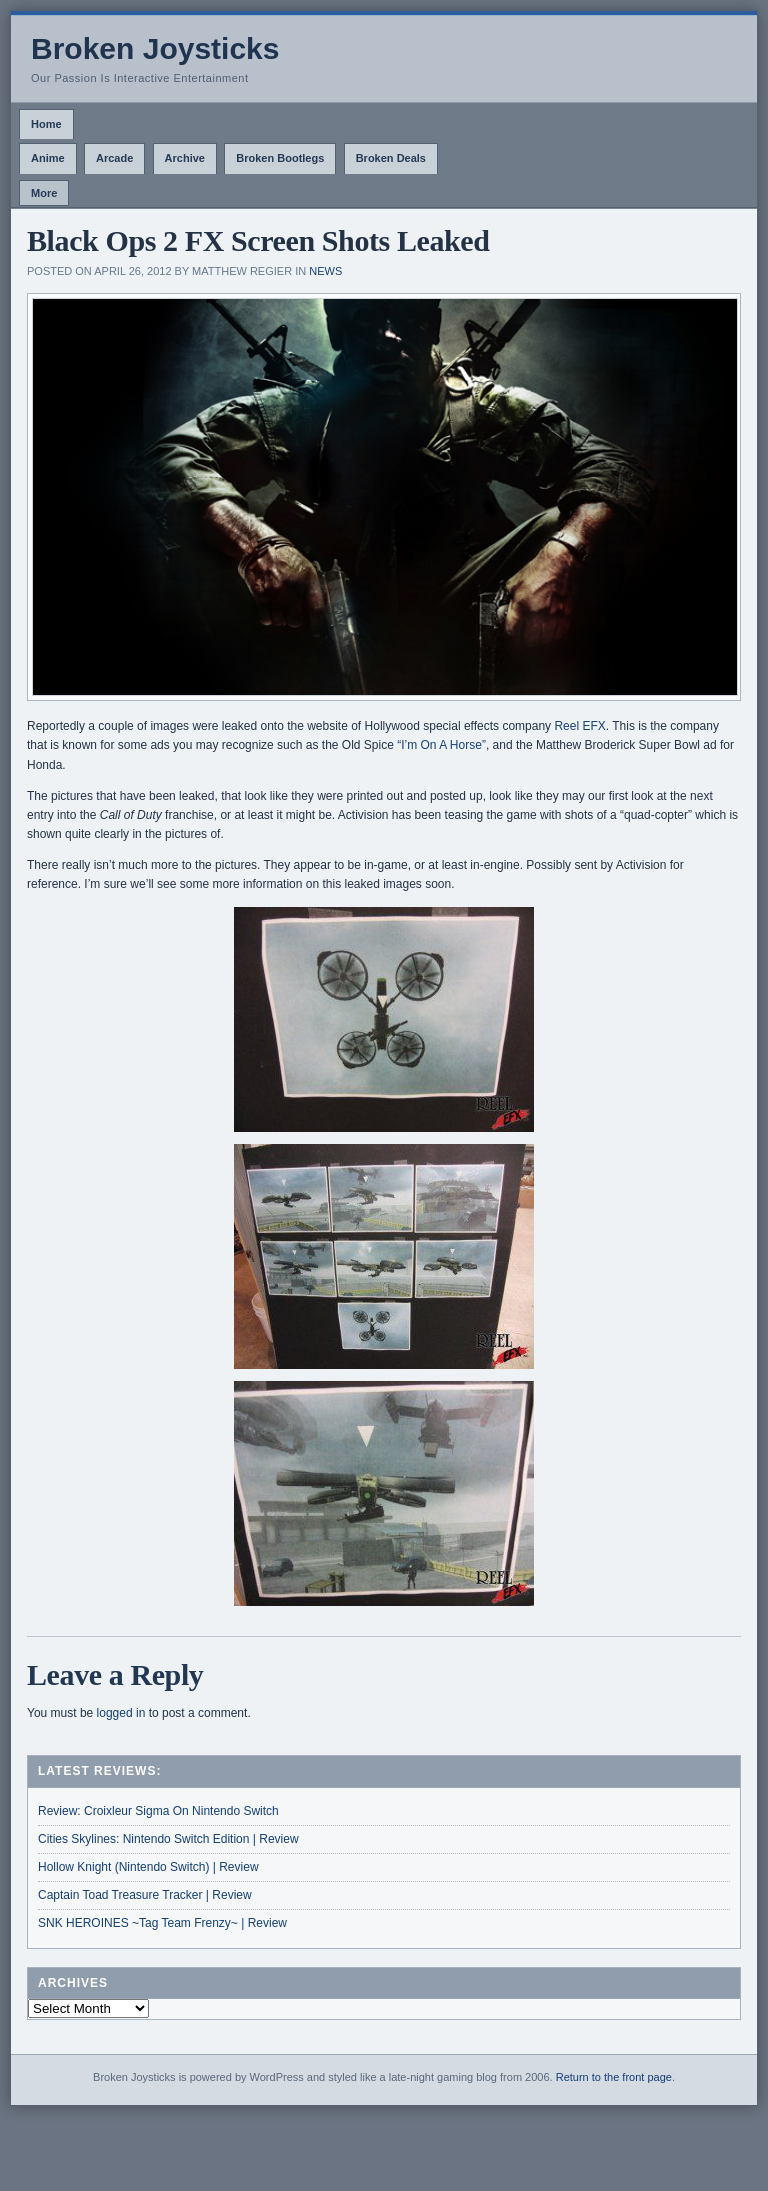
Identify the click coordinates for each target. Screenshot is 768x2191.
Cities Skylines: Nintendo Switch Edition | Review (168, 1839)
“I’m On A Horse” (441, 745)
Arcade (114, 158)
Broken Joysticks (155, 48)
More (44, 193)
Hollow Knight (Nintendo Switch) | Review (148, 1867)
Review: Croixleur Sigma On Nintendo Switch (158, 1811)
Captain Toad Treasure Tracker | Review (145, 1895)
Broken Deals (391, 158)
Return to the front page (614, 2077)
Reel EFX (579, 726)
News (325, 271)
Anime (48, 158)
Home (46, 124)
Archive (185, 158)
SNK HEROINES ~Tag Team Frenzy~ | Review (162, 1923)
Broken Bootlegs (280, 158)
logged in (121, 1713)
